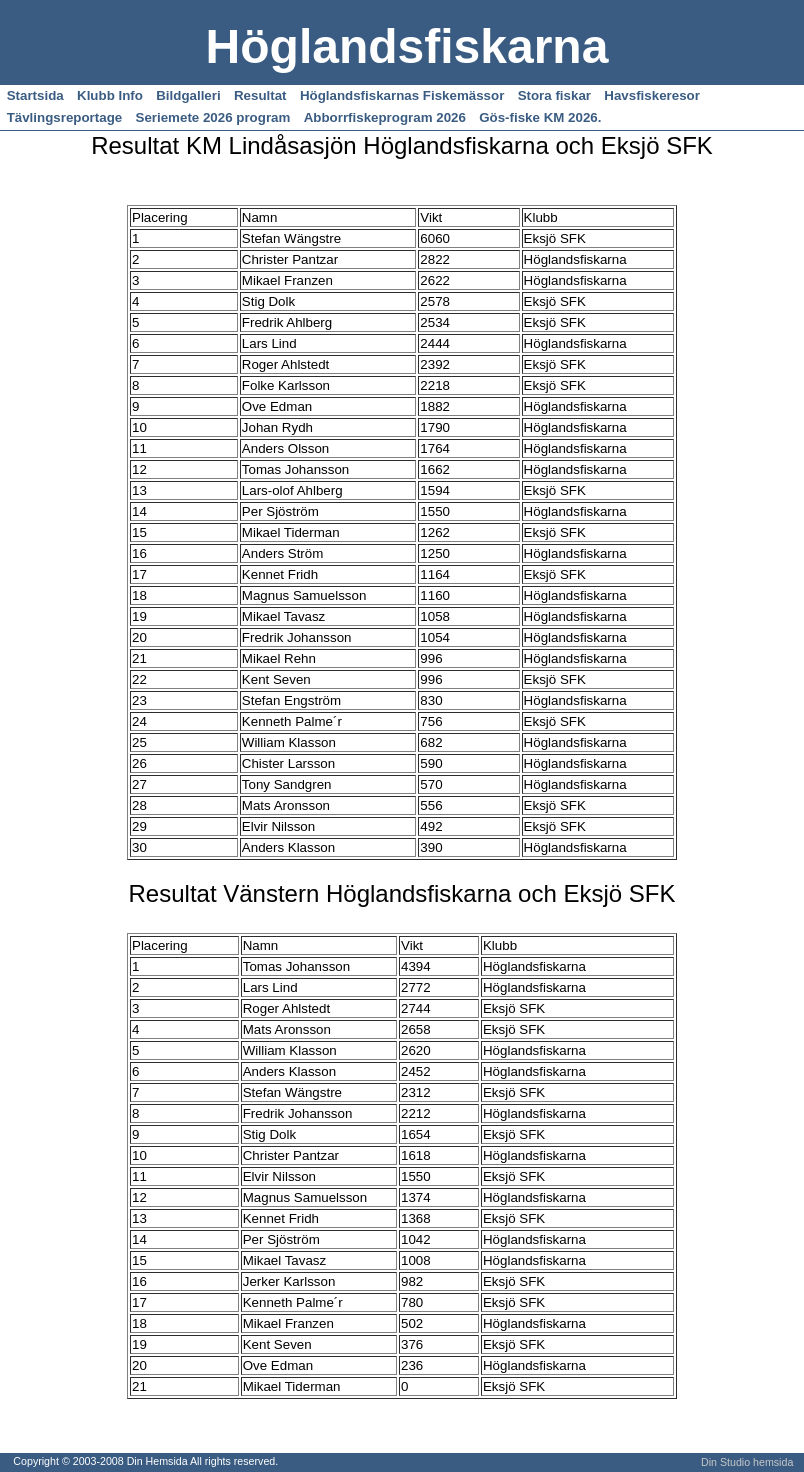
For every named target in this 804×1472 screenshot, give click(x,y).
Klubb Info (110, 95)
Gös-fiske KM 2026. (540, 117)
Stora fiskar (554, 95)
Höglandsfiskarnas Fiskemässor (402, 95)
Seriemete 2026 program (213, 117)
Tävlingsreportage (65, 117)
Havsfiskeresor (652, 95)
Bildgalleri (188, 95)
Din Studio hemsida (747, 1462)
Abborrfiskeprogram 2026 (385, 117)
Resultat (260, 95)
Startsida (35, 95)
